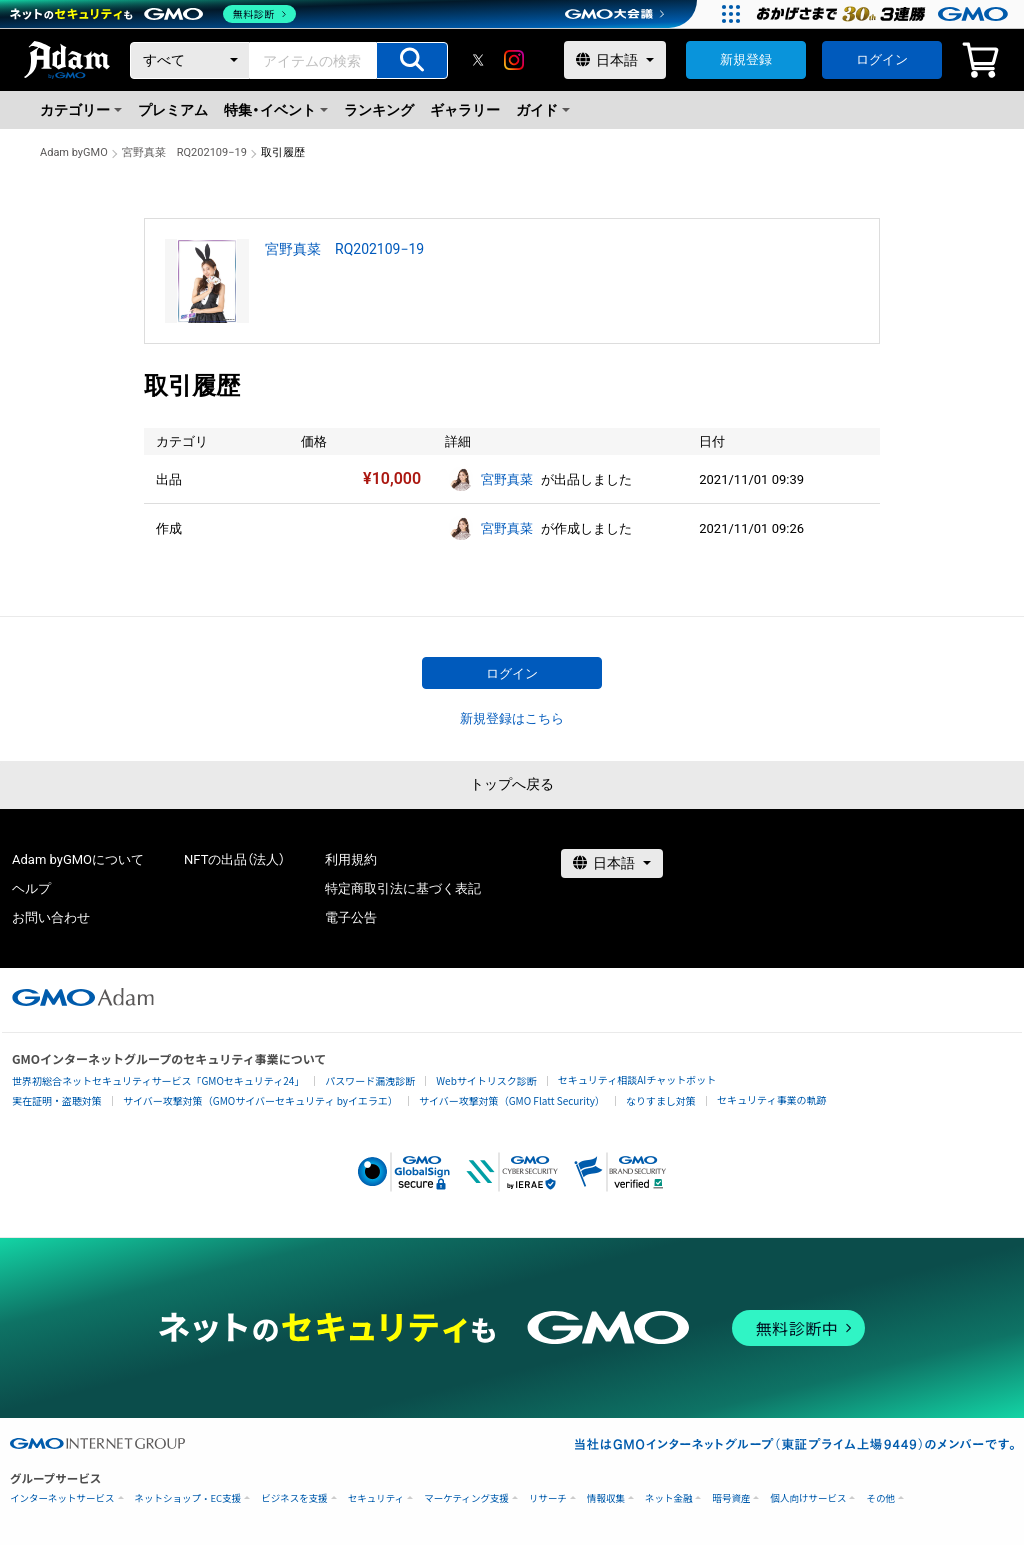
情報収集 (606, 1498)
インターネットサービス (62, 1498)
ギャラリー (465, 110)
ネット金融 (669, 1498)
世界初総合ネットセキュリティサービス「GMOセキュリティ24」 (158, 1080)
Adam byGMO (74, 152)
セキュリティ (376, 1498)
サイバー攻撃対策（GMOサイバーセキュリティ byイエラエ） (260, 1100)
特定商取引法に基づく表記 (403, 888)
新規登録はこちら (512, 718)
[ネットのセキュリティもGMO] (153, 14)
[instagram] (514, 60)
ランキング (379, 110)
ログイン (882, 59)
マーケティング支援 (466, 1498)
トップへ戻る (512, 784)
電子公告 (351, 917)
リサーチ (548, 1498)
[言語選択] (615, 60)
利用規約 (351, 859)
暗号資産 (731, 1498)
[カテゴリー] (190, 60)
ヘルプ (31, 888)
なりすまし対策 (661, 1100)
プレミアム (173, 110)
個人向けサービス (808, 1498)
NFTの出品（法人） (234, 859)
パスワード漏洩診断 (370, 1080)
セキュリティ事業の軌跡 (771, 1099)
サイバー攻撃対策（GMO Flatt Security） (512, 1100)
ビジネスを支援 (294, 1498)
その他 (880, 1498)
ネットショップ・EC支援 (188, 1498)
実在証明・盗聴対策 (57, 1100)
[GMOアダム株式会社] (83, 997)
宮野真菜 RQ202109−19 (184, 152)
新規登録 (746, 59)
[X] (478, 60)
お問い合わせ (51, 917)
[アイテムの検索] (412, 60)
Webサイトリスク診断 (486, 1080)
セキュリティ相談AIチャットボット (637, 1079)
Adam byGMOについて (78, 859)
